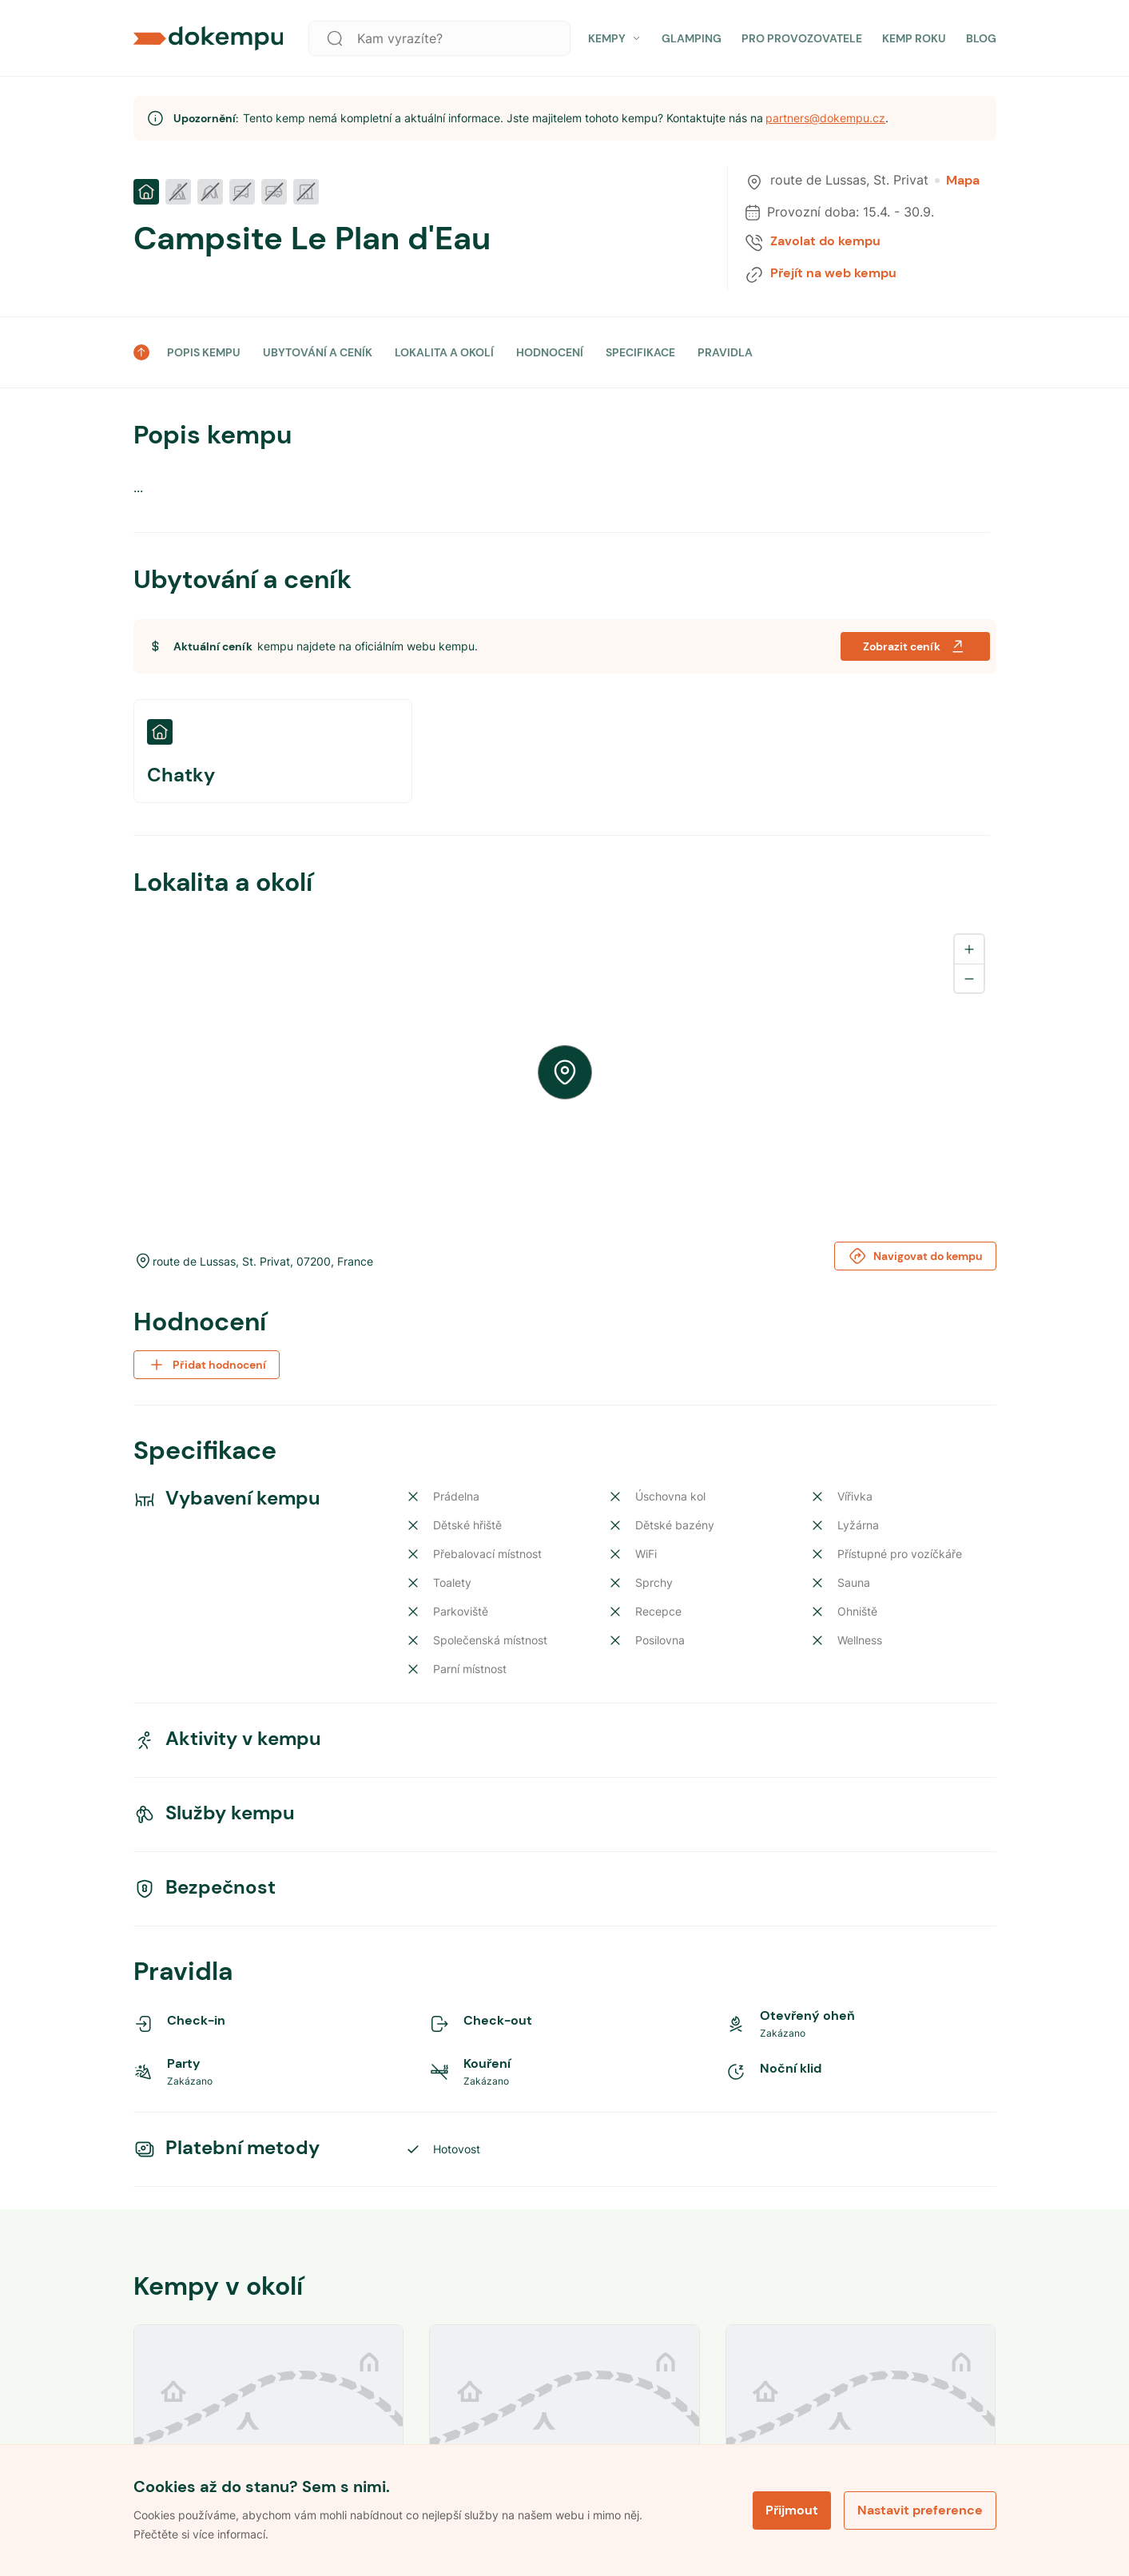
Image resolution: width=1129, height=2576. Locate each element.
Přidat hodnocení (206, 1364)
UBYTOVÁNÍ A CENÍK (317, 352)
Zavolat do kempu (825, 241)
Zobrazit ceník (915, 646)
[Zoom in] (969, 949)
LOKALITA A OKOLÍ (444, 352)
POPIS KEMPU (204, 352)
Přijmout (791, 2510)
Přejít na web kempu (833, 273)
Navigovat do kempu (915, 1256)
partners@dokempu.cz (825, 118)
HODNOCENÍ (549, 352)
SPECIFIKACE (640, 352)
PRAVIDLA (725, 352)
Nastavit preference (920, 2510)
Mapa (957, 181)
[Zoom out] (969, 978)
